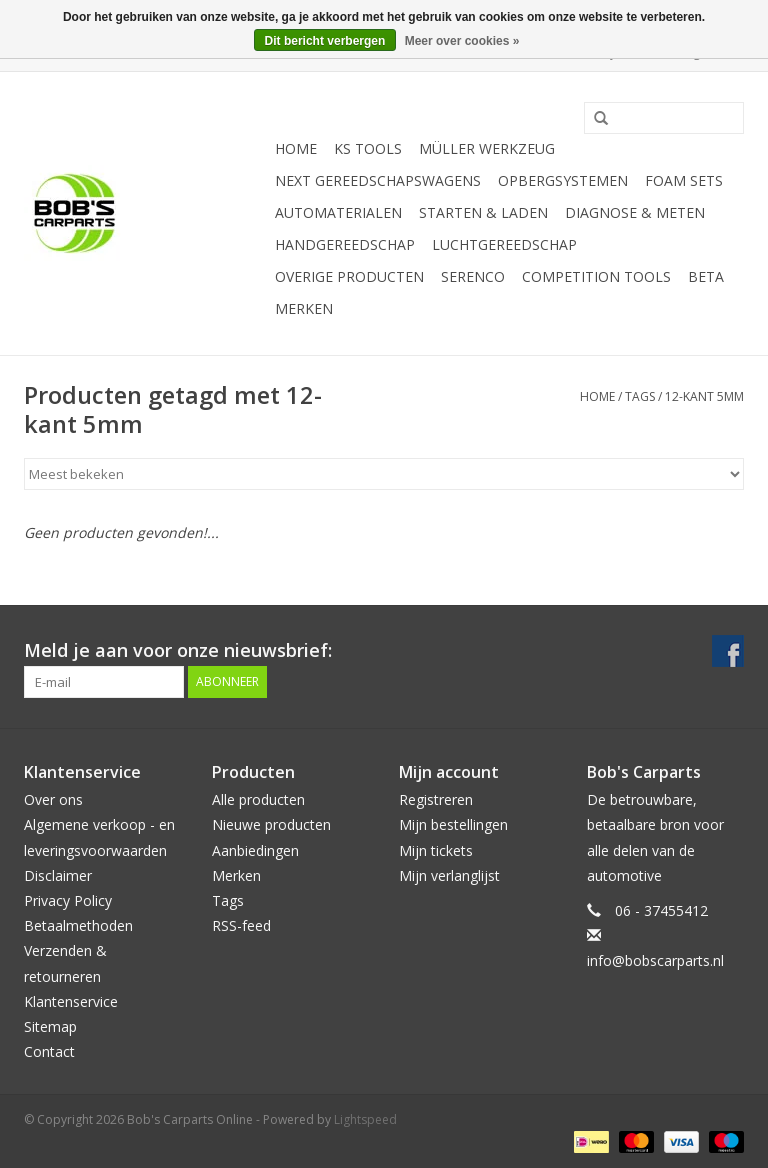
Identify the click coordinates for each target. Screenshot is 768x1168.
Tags (640, 396)
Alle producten (258, 799)
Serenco (473, 276)
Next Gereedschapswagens (378, 180)
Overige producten (349, 276)
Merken (304, 308)
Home (296, 148)
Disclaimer (58, 875)
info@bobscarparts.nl (655, 960)
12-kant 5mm (704, 396)
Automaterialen (338, 212)
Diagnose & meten (635, 212)
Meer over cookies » (462, 41)
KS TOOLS (368, 148)
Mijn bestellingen (453, 824)
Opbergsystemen (563, 180)
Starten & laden (483, 212)
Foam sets (684, 180)
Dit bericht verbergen (325, 41)
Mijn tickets (436, 850)
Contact (49, 1051)
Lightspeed (365, 1119)
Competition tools (596, 276)
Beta (706, 276)
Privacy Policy (68, 900)
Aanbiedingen (255, 850)
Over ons (53, 799)
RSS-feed (241, 925)
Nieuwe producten (271, 824)
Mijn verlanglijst (449, 875)
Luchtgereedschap (504, 244)
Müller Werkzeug (487, 148)
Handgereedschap (345, 244)
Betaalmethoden (78, 925)
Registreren (436, 799)
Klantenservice (71, 1001)
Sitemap (50, 1026)
